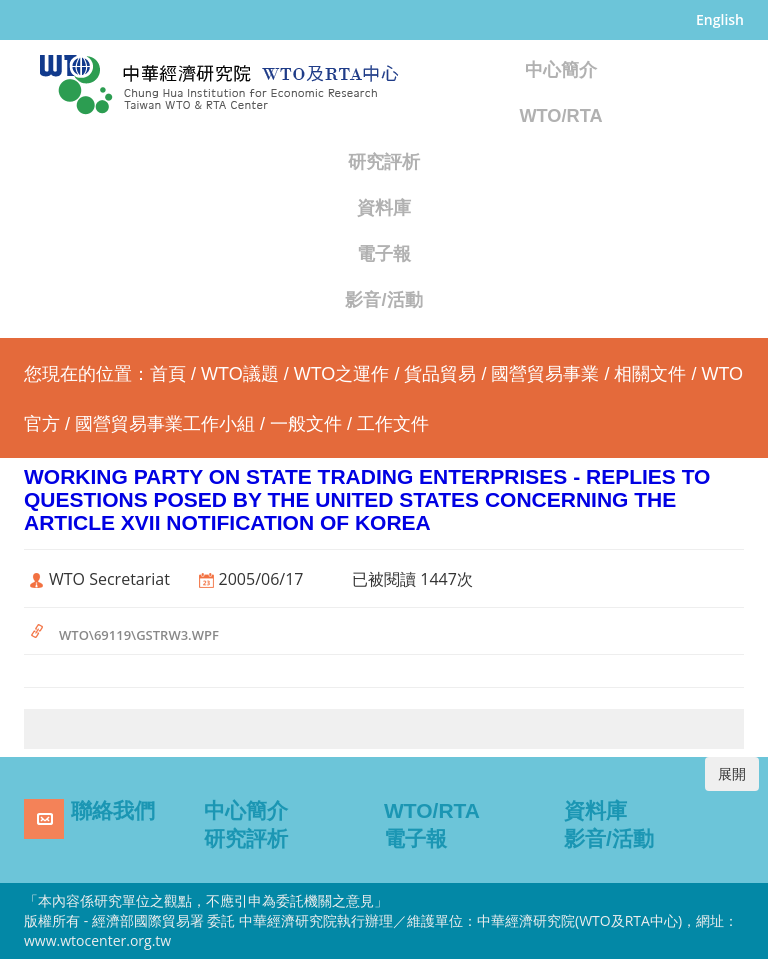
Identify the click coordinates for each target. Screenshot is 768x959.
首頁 (168, 374)
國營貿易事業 (545, 374)
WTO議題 (240, 374)
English (720, 19)
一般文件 (306, 424)
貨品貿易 (440, 374)
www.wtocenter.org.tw (97, 940)
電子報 (384, 254)
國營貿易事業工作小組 (165, 424)
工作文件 (393, 424)
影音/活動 (383, 300)
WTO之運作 (342, 374)
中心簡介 (561, 70)
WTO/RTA (560, 116)
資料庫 (384, 208)
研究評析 (384, 162)
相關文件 (650, 374)
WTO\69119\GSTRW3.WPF (139, 635)
